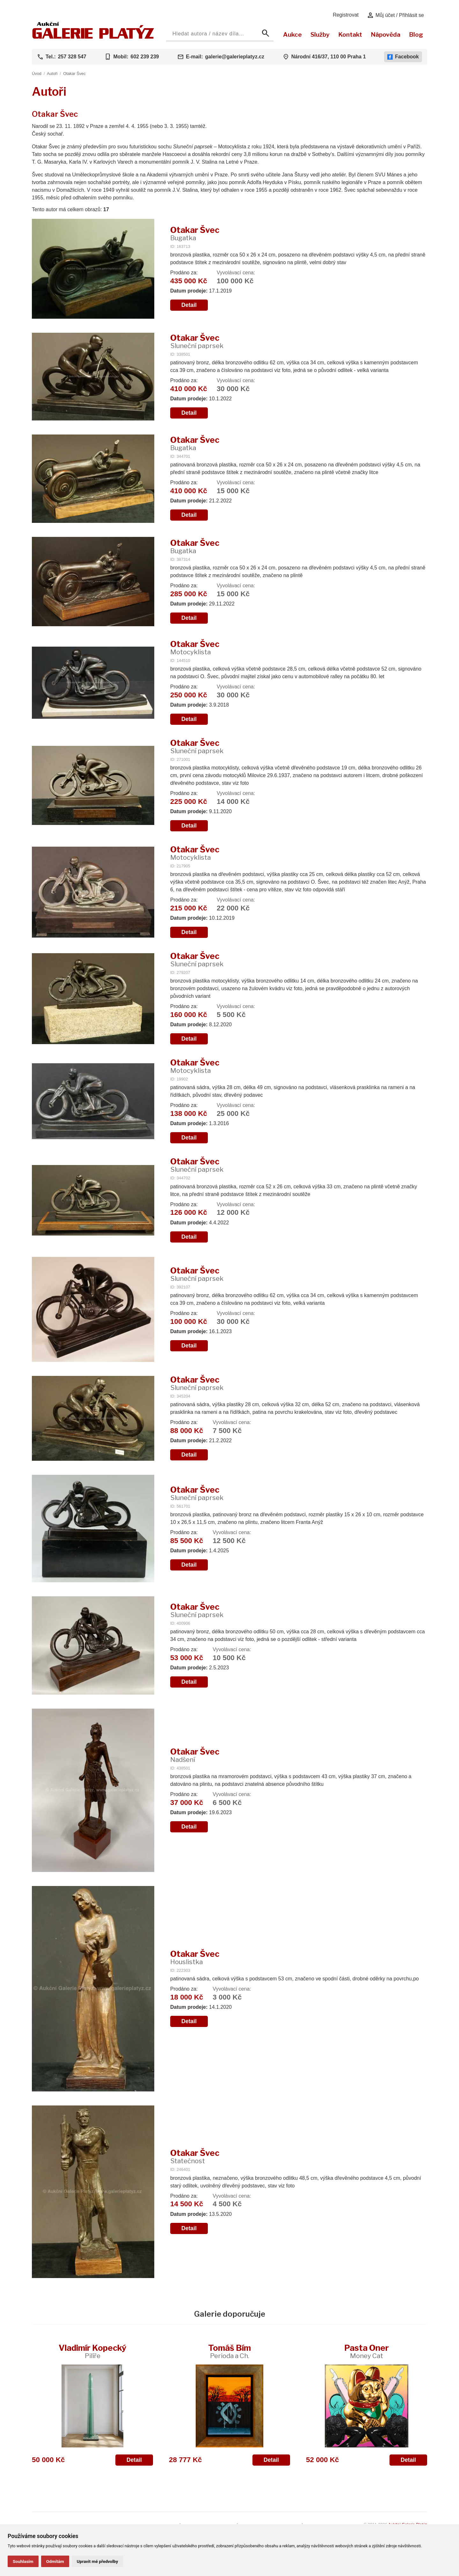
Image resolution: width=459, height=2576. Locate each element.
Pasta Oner (366, 2351)
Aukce (292, 34)
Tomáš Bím (229, 2351)
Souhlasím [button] (23, 2561)
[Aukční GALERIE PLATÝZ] (93, 37)
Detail (189, 305)
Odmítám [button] (55, 2561)
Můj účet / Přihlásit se (395, 15)
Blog (416, 34)
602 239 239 (144, 56)
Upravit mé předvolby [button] (97, 2561)
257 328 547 (72, 56)
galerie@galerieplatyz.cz (234, 56)
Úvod (36, 73)
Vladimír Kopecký (92, 2351)
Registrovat (346, 15)
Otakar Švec (74, 73)
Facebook (403, 57)
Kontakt (350, 34)
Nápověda (385, 34)
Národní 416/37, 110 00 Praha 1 (328, 56)
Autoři (52, 73)
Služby (320, 34)
